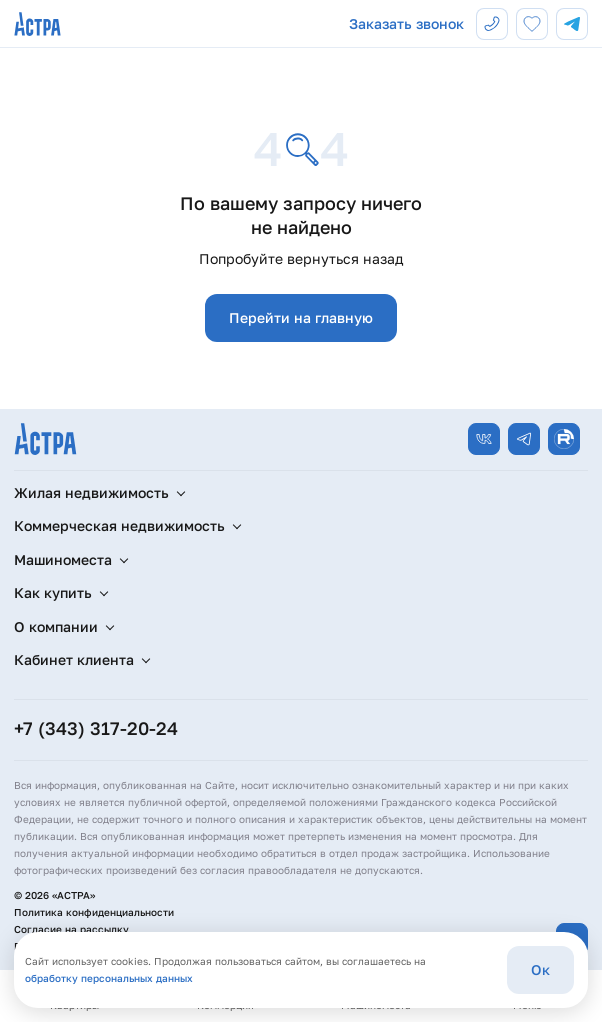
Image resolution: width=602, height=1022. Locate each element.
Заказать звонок (406, 23)
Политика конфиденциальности (94, 912)
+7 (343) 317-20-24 (96, 728)
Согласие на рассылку (71, 929)
